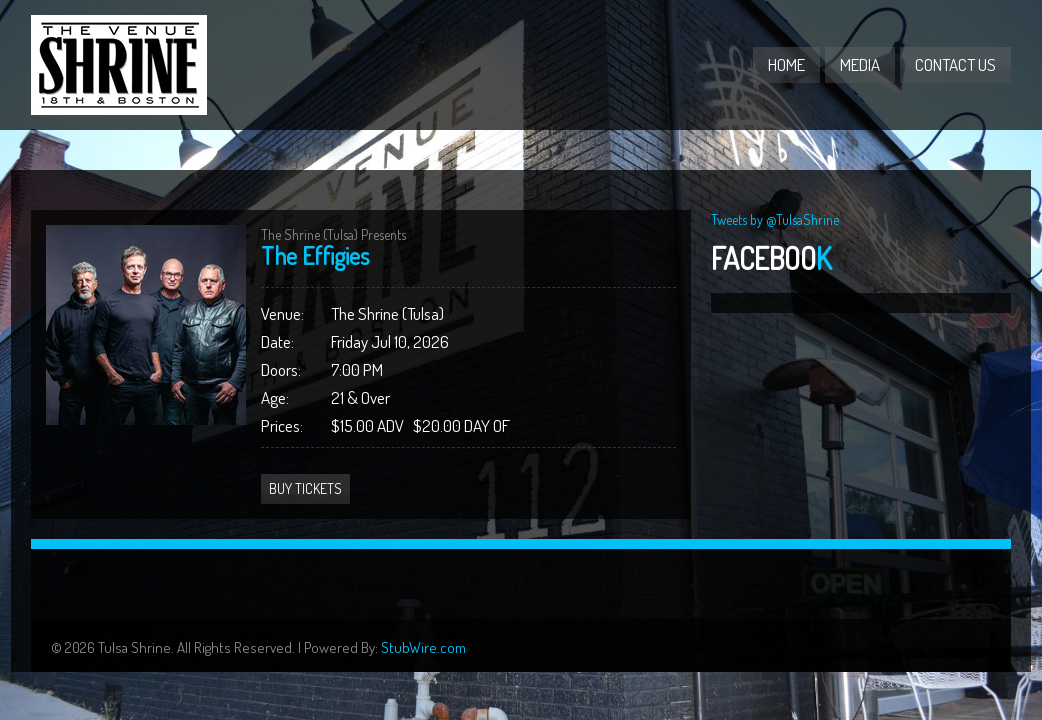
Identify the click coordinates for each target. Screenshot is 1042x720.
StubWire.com (423, 647)
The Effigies (315, 255)
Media (860, 64)
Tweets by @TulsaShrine (775, 219)
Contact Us (955, 64)
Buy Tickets (305, 488)
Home (786, 64)
